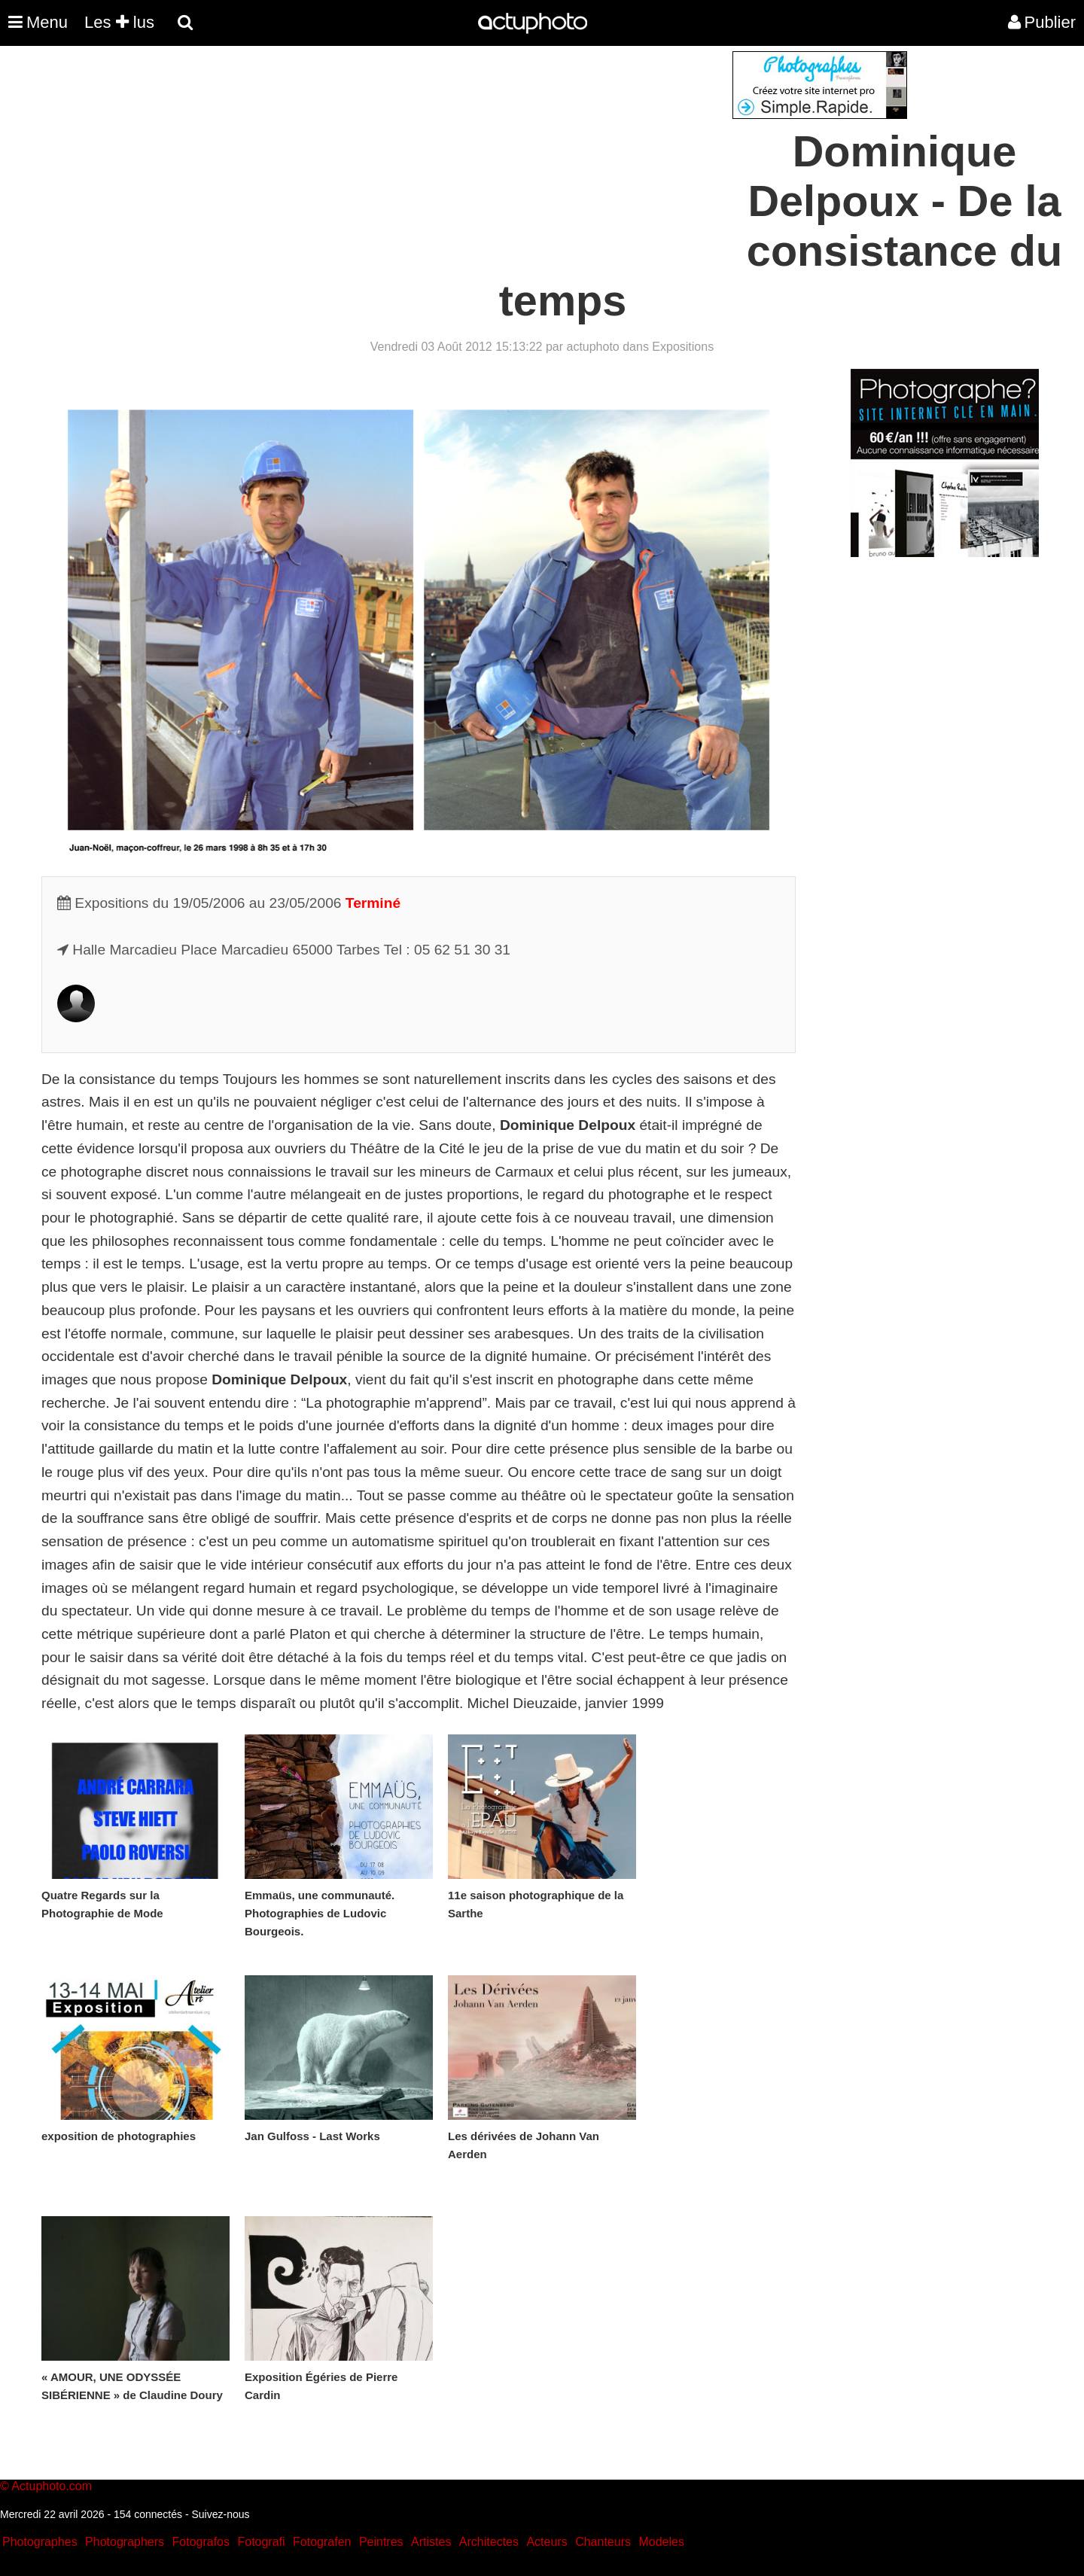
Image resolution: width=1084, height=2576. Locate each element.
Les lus (119, 22)
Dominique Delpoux (567, 1125)
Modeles (661, 2541)
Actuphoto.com (51, 2486)
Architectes (489, 2541)
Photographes (40, 2541)
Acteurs (546, 2541)
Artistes (431, 2541)
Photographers (124, 2541)
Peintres (381, 2541)
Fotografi (261, 2541)
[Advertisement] (451, 156)
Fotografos (201, 2541)
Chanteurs (603, 2541)
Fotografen (322, 2541)
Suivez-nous (220, 2514)
